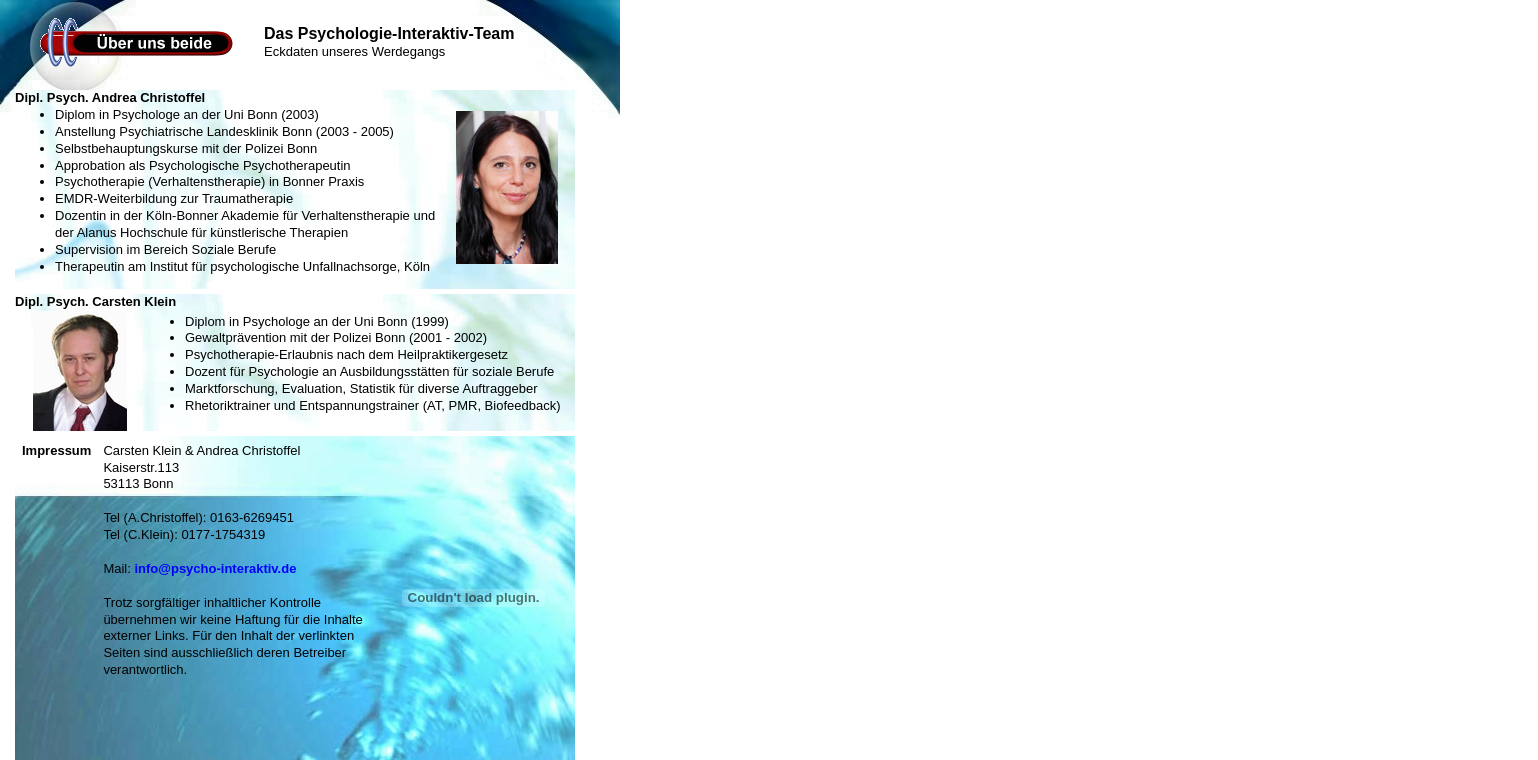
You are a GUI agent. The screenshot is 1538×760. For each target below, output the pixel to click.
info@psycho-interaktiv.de (215, 568)
